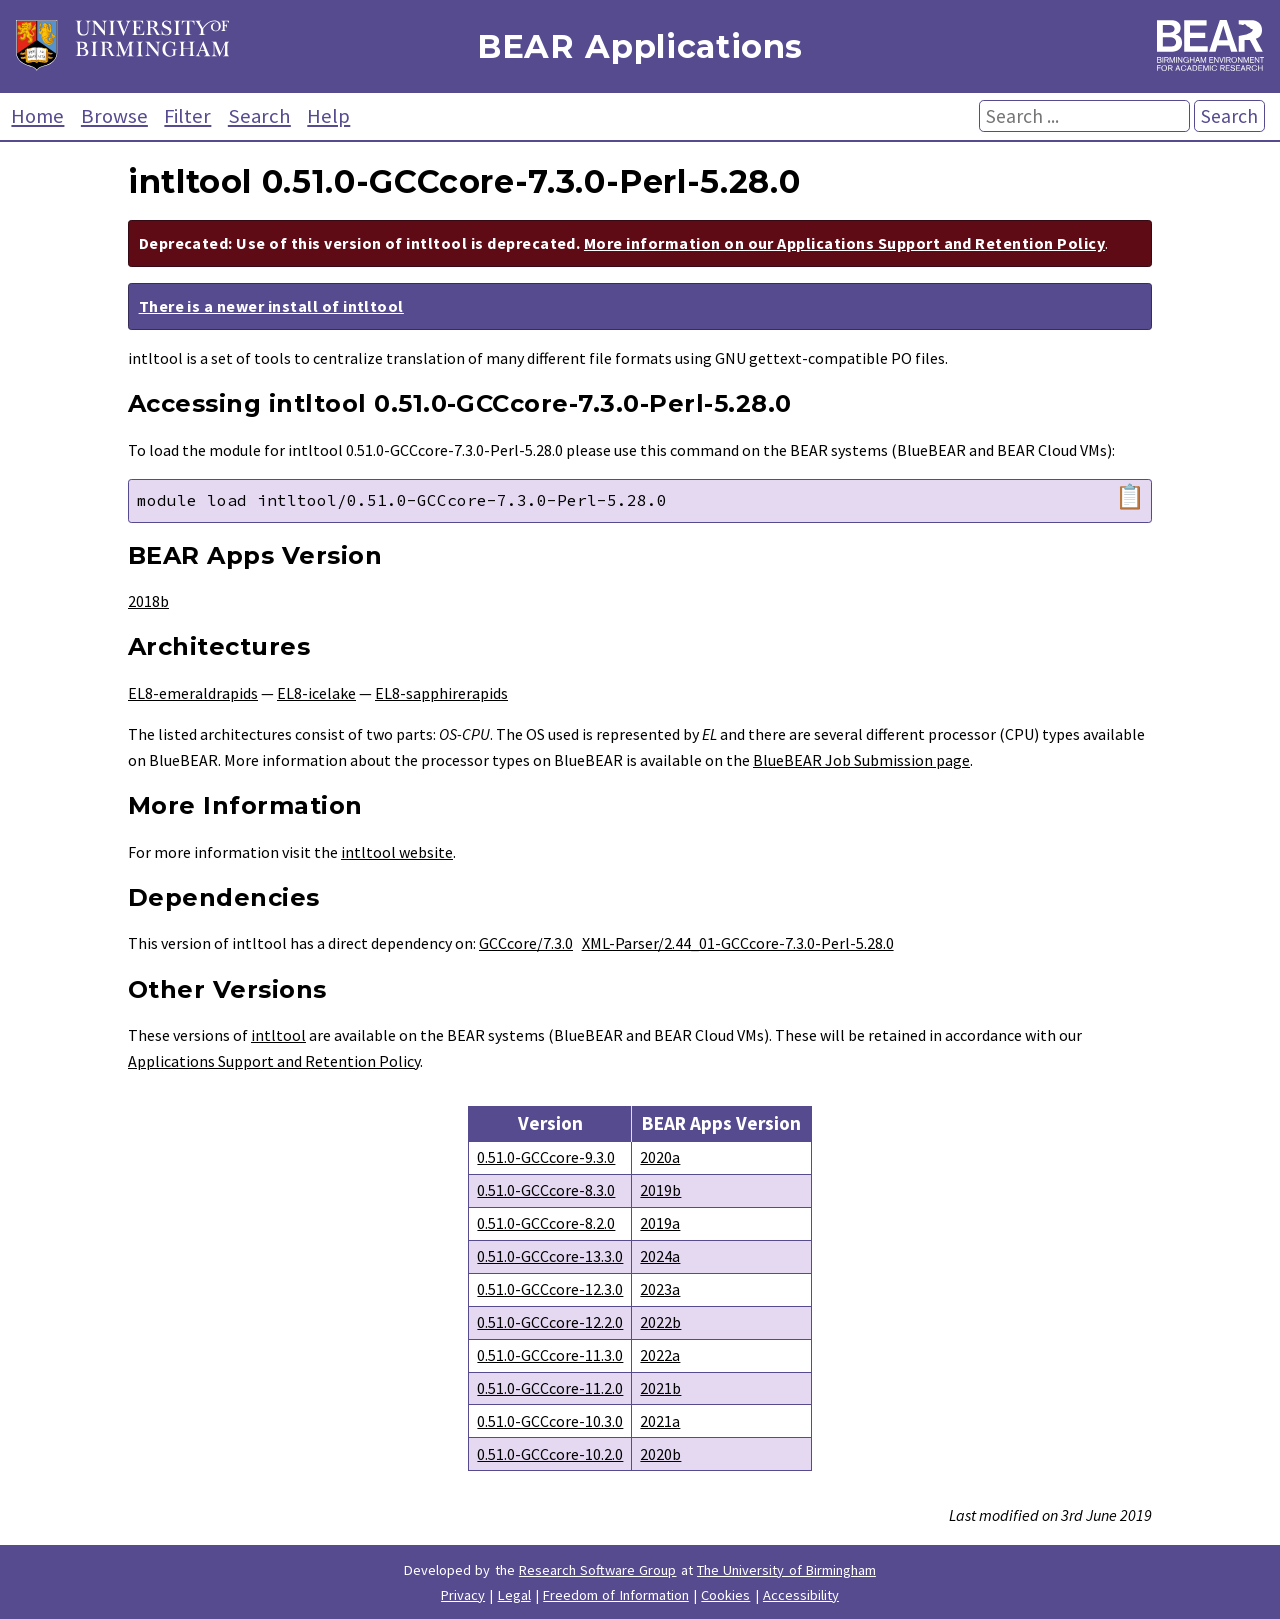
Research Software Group (598, 1570)
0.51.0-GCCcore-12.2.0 (550, 1322)
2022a (660, 1355)
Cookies (725, 1595)
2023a (660, 1289)
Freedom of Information (616, 1595)
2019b (660, 1190)
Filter (187, 116)
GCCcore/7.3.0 (526, 943)
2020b (660, 1454)
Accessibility (801, 1595)
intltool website (397, 852)
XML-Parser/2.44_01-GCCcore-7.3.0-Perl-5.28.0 (738, 943)
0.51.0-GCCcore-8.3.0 (546, 1190)
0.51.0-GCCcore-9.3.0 (546, 1157)
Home (37, 116)
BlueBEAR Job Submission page (861, 760)
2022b (660, 1322)
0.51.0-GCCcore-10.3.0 (550, 1421)
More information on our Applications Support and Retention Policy (844, 243)
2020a (660, 1157)
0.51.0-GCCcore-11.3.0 (550, 1355)
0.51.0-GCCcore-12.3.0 (550, 1289)
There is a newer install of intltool (271, 306)
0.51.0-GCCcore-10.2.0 (550, 1454)
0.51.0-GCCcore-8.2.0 (546, 1223)
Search (259, 116)
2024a (660, 1256)
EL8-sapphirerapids (441, 693)
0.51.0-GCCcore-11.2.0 (550, 1388)
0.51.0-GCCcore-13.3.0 (550, 1256)
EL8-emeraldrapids (193, 693)
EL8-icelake (316, 693)
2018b (148, 601)
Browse (114, 116)
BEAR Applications (640, 46)
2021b (660, 1388)
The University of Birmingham (786, 1570)
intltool (278, 1035)
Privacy (463, 1595)
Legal (514, 1595)
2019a (660, 1223)
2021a (660, 1421)
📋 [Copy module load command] (1130, 497)
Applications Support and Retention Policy (274, 1061)
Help (328, 116)
